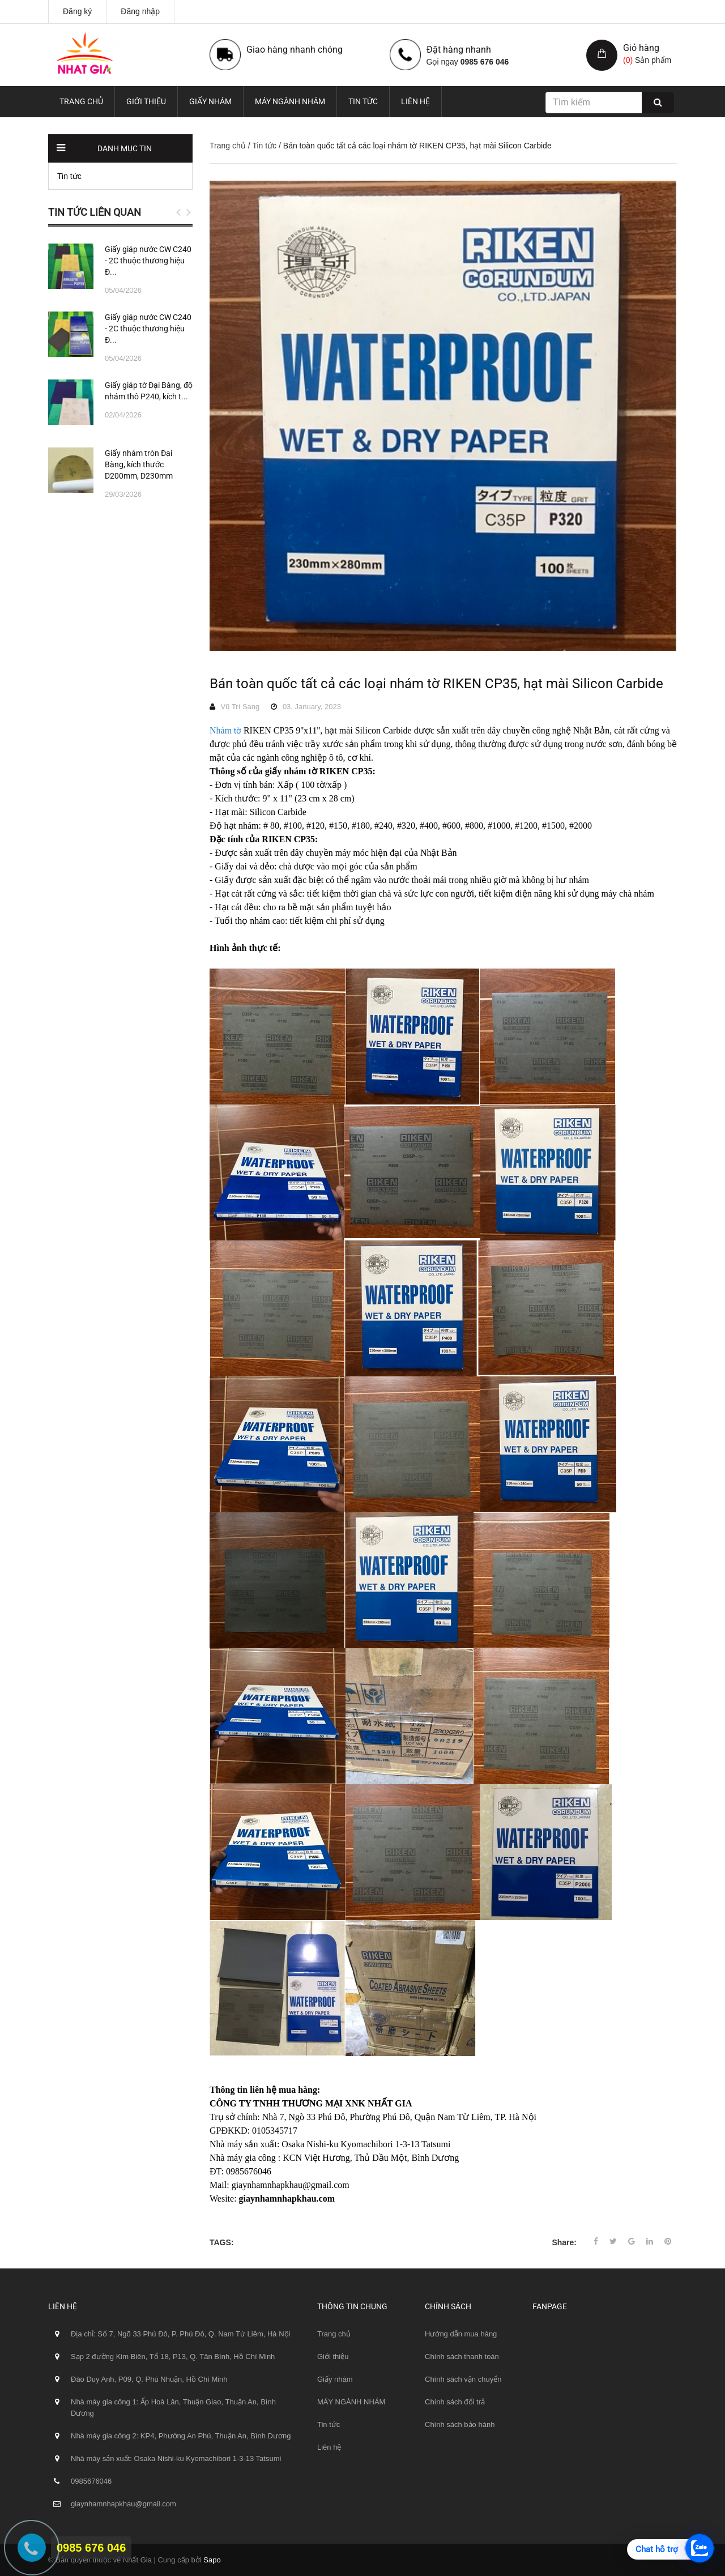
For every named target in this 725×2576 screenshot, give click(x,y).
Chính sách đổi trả (455, 2402)
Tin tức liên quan (94, 212)
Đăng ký (77, 11)
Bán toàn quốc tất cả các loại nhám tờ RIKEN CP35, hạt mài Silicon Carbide (436, 684)
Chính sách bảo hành (459, 2424)
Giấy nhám (210, 101)
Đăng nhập (140, 11)
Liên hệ (415, 101)
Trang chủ (81, 101)
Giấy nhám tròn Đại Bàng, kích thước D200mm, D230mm (139, 464)
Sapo (211, 2560)
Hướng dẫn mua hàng (461, 2334)
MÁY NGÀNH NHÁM (290, 101)
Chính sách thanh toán (462, 2356)
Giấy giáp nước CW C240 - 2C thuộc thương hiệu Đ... (148, 260)
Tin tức (363, 101)
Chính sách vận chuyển (463, 2379)
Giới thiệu (146, 101)
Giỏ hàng (641, 47)
